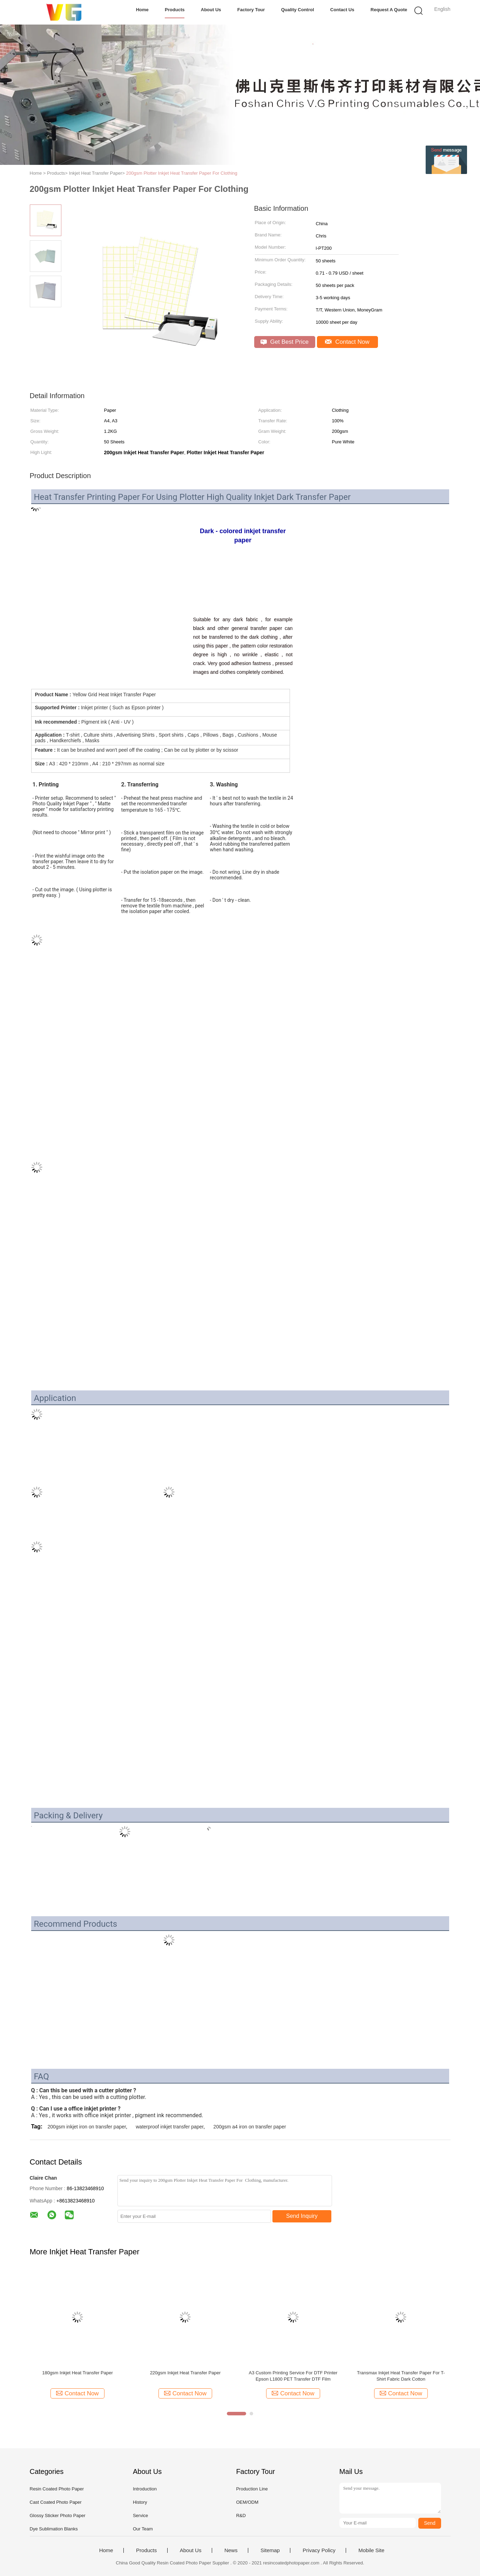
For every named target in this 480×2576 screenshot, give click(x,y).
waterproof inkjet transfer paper (169, 2126)
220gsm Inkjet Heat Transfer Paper (185, 2372)
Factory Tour (251, 9)
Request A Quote (389, 9)
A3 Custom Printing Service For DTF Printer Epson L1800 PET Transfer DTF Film (293, 2376)
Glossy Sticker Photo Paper (58, 2515)
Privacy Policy (319, 2550)
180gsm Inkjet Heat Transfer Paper (77, 2372)
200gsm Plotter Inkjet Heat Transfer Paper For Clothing (181, 173)
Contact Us (342, 9)
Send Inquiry (302, 2216)
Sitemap (270, 2550)
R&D (240, 2515)
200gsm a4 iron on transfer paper (250, 2126)
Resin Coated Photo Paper (57, 2488)
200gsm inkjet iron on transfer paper (87, 2126)
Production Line (252, 2488)
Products (174, 9)
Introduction (145, 2488)
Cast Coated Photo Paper (56, 2502)
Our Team (143, 2528)
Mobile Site (371, 2550)
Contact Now (347, 341)
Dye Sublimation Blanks (54, 2528)
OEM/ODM (247, 2502)
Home (142, 9)
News (231, 2550)
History (140, 2502)
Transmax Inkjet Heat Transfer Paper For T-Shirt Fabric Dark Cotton (401, 2376)
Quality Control (297, 9)
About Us (211, 9)
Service (140, 2515)
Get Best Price (285, 341)
